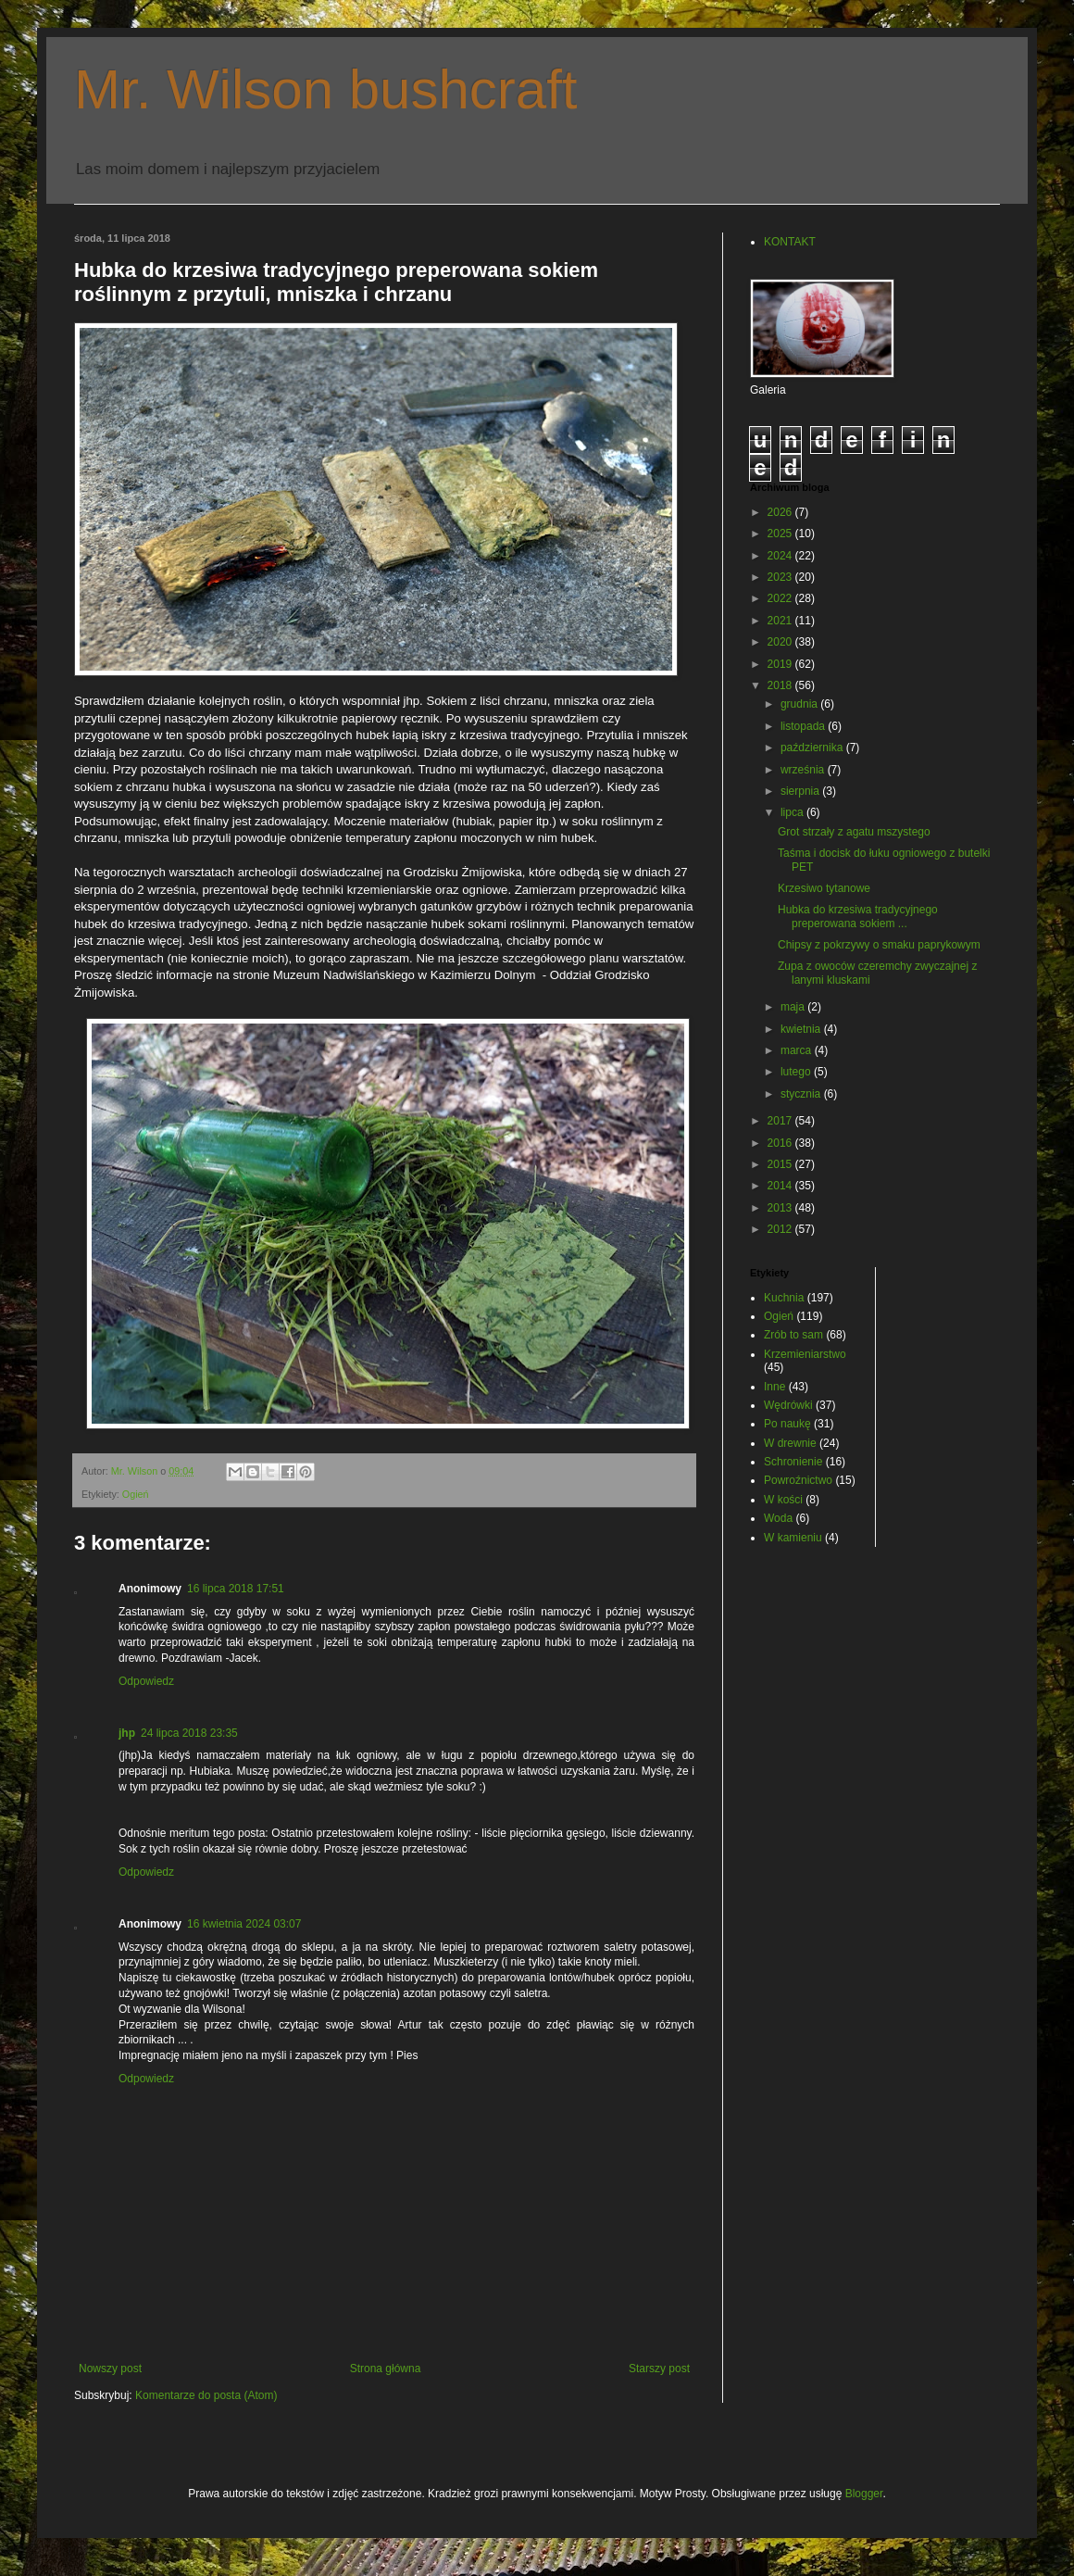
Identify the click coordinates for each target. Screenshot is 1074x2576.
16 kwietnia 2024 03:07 (244, 1923)
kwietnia (802, 1029)
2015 (781, 1164)
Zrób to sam (793, 1334)
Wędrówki (788, 1405)
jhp (127, 1733)
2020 (781, 641)
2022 (781, 598)
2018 (781, 685)
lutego (797, 1071)
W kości (783, 1499)
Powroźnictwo (798, 1480)
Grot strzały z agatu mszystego (854, 831)
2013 (781, 1207)
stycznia (802, 1093)
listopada (804, 726)
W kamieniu (793, 1537)
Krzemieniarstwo (805, 1354)
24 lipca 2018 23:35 (189, 1733)
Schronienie (793, 1461)
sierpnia (801, 791)
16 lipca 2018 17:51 (235, 1588)
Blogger (864, 2493)
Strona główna (385, 2368)
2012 (781, 1229)
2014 (781, 1185)
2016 (781, 1143)
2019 (781, 664)
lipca (793, 812)
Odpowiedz (146, 1681)
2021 (781, 620)
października (813, 747)
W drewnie (790, 1443)
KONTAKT (790, 241)
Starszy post (659, 2368)
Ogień (135, 1494)
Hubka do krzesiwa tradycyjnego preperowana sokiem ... (858, 916)
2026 (781, 512)
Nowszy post (110, 2368)
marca (798, 1050)
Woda (778, 1518)
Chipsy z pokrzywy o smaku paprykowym (879, 944)
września (804, 769)
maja (794, 1006)
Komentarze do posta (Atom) (206, 2395)
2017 (781, 1120)
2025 (781, 533)
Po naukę (787, 1423)
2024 (781, 555)
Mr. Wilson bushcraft (326, 89)
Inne (774, 1386)
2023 (781, 577)
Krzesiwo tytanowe (824, 888)
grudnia (800, 703)
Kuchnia (784, 1297)
